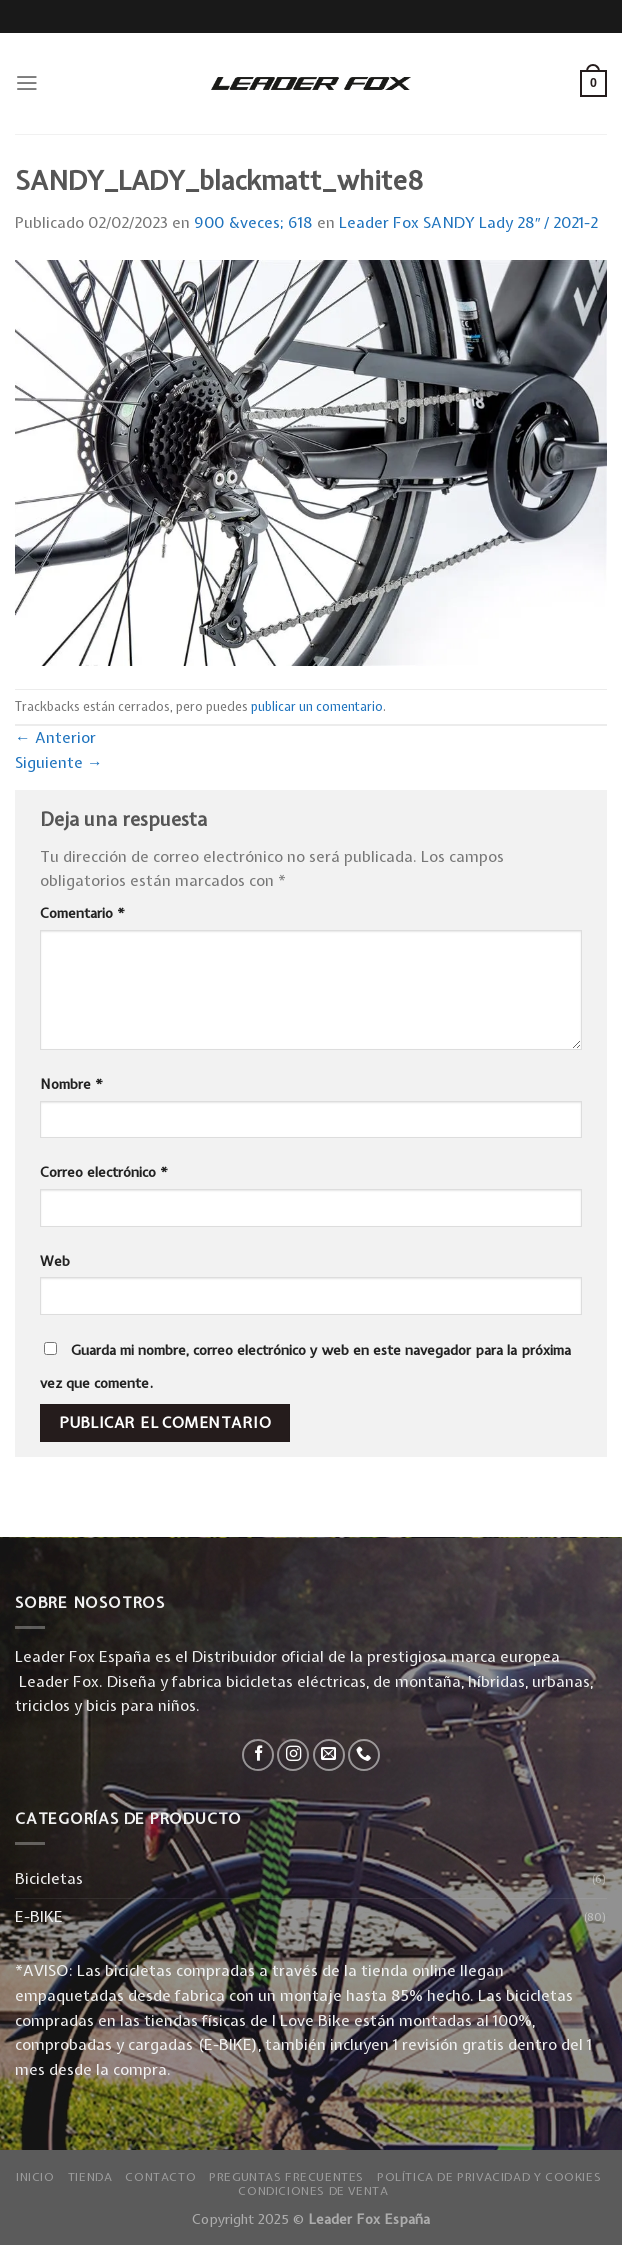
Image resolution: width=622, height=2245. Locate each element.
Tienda (90, 2177)
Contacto (160, 2177)
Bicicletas (49, 1878)
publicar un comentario (317, 706)
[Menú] (27, 83)
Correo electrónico (104, 1172)
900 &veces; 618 (253, 222)
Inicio (35, 2177)
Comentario (82, 913)
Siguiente (59, 762)
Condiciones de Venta (313, 2191)
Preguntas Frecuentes (286, 2177)
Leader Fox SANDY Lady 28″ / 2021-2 (469, 222)
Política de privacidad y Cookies (489, 2177)
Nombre (71, 1084)
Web (55, 1261)
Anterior (55, 737)
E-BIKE (39, 1916)
